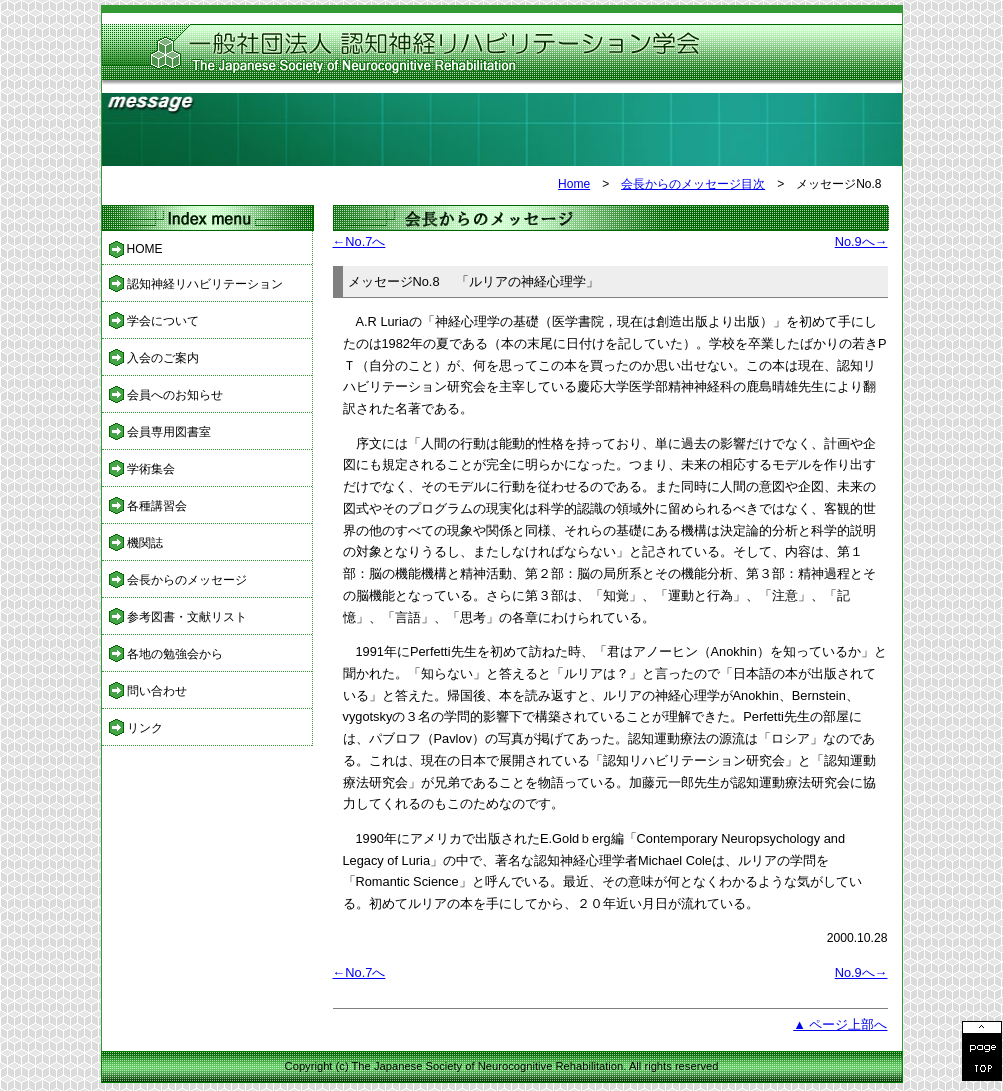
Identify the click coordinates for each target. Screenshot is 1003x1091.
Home (574, 184)
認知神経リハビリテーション (205, 284)
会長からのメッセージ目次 (693, 184)
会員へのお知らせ (175, 395)
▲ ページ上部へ (840, 1024)
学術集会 (151, 469)
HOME (145, 249)
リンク (145, 728)
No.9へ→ (861, 241)
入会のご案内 (163, 358)
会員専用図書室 (169, 432)
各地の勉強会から (175, 654)
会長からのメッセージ (187, 580)
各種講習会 (157, 506)
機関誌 (145, 543)
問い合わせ (157, 691)
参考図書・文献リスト (187, 617)
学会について (163, 321)
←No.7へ (359, 241)
